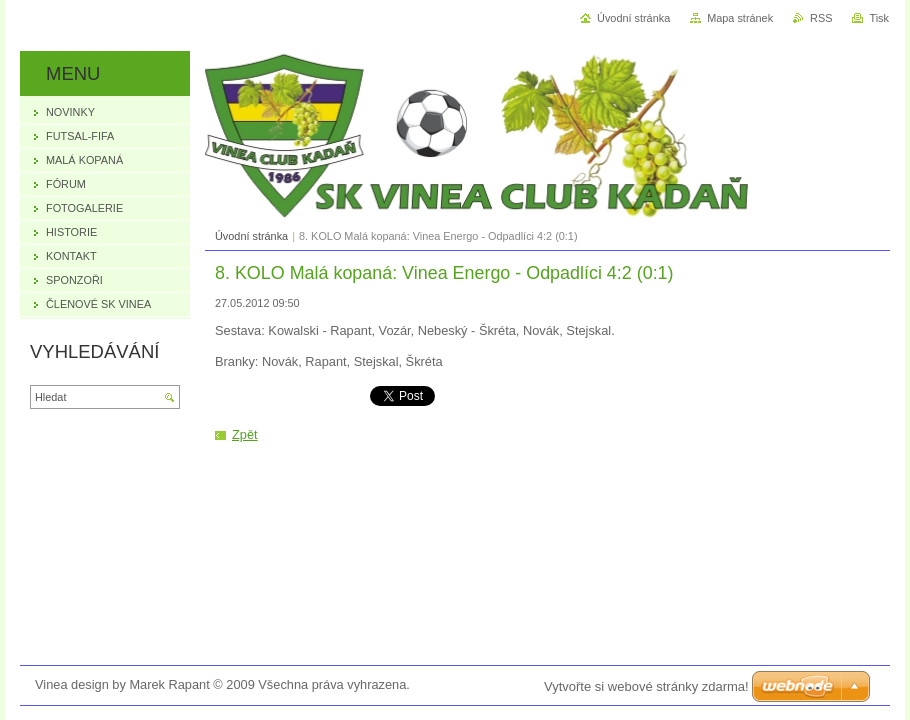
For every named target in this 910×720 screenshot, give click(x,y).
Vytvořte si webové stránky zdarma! (646, 686)
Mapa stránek (740, 18)
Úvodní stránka (251, 236)
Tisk (879, 18)
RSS (821, 18)
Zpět (245, 434)
